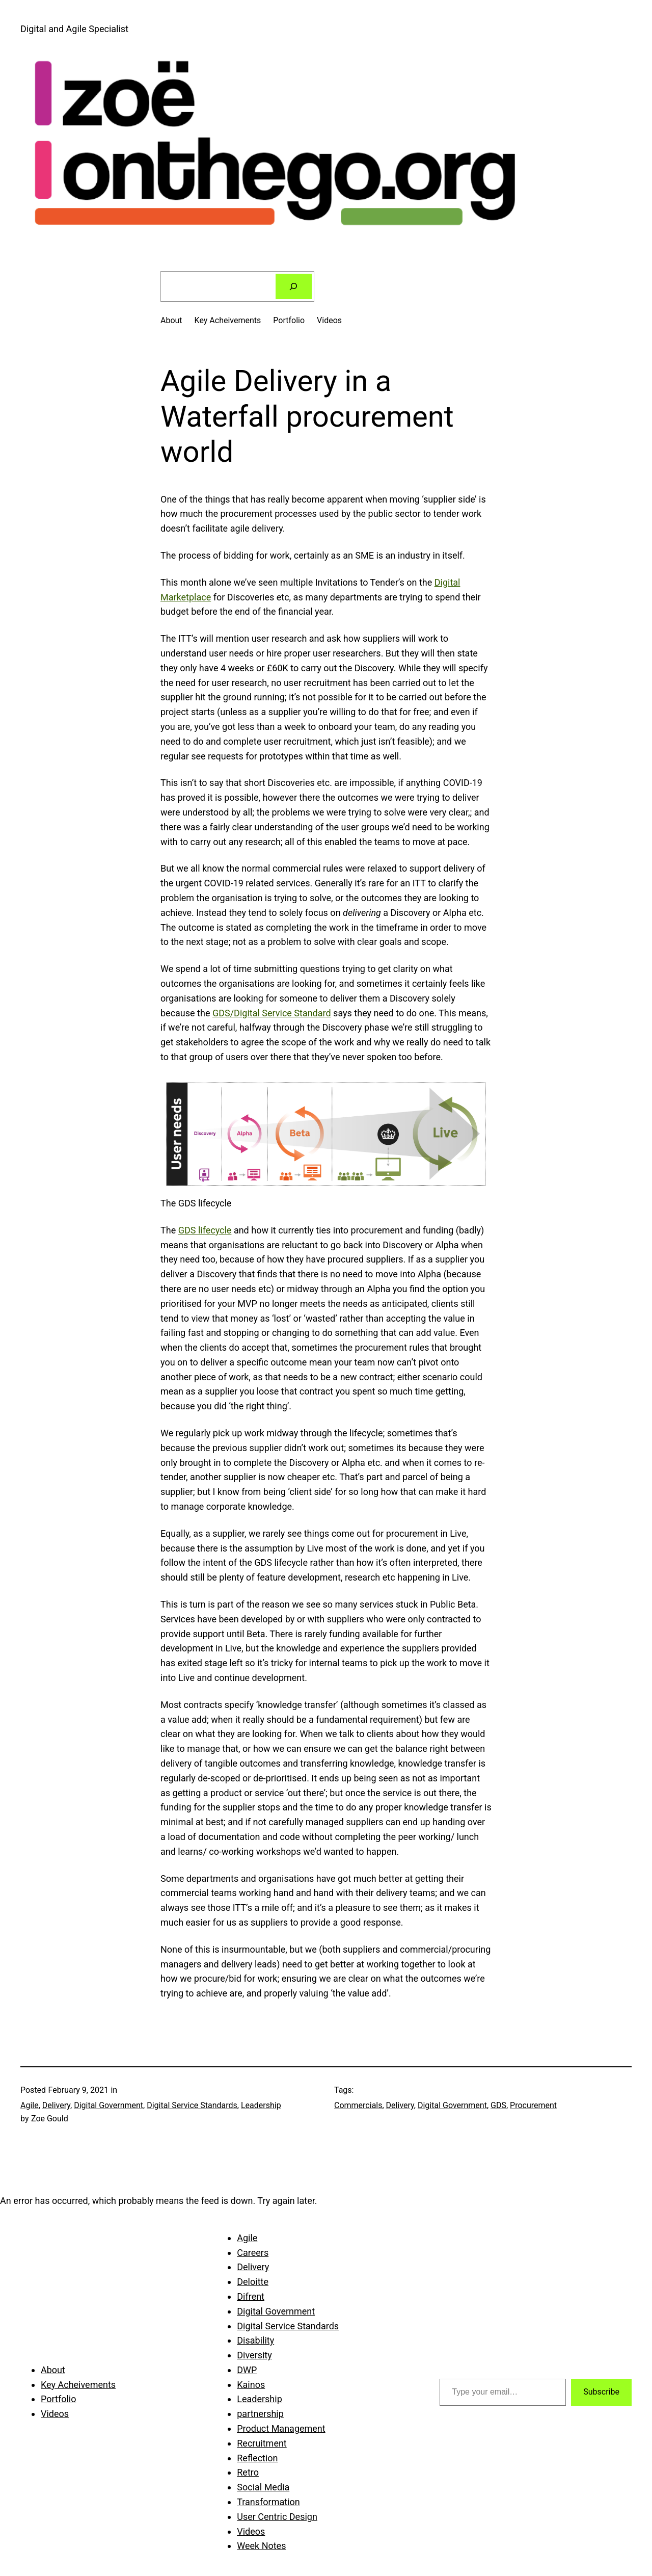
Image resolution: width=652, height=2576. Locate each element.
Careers (252, 2252)
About (171, 320)
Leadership (261, 2105)
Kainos (251, 2384)
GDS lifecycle (205, 1230)
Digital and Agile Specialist (74, 28)
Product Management (281, 2428)
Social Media (263, 2487)
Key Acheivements (228, 320)
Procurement (533, 2105)
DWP (247, 2369)
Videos (329, 320)
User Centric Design (277, 2516)
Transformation (268, 2501)
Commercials (358, 2105)
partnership (260, 2413)
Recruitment (262, 2443)
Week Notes (261, 2545)
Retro (248, 2472)
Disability (255, 2340)
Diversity (254, 2355)
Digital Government (108, 2105)
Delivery (56, 2105)
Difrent (250, 2296)
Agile (29, 2105)
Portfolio (289, 320)
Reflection (257, 2458)
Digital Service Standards (192, 2105)
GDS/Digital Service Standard (271, 1013)
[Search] (294, 286)
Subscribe (601, 2392)
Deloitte (252, 2281)
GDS (498, 2105)
